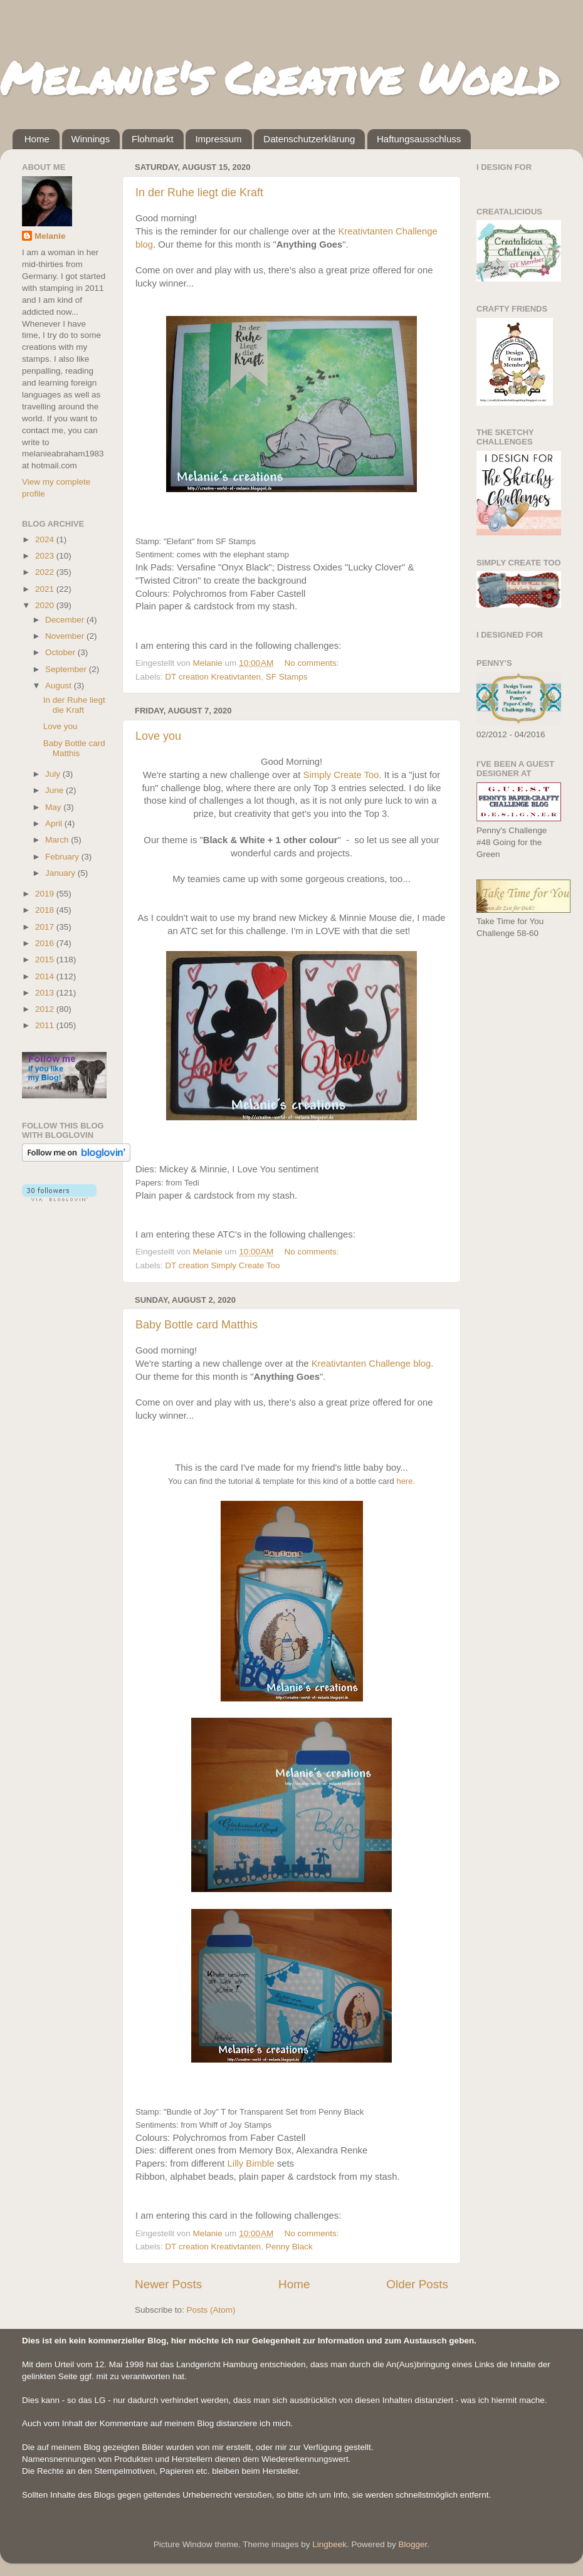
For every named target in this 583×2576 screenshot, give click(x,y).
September (67, 669)
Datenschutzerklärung (309, 139)
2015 (45, 959)
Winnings (90, 139)
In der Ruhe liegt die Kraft (199, 192)
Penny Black (289, 2246)
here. (405, 1481)
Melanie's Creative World (279, 77)
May (54, 807)
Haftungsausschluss (419, 139)
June (55, 790)
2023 (45, 555)
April (55, 823)
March (58, 839)
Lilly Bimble (251, 2163)
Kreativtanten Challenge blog (371, 1364)
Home (37, 139)
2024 (45, 539)
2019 (45, 893)
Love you (158, 736)
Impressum (218, 139)
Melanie (50, 236)
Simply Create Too (341, 775)
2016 (45, 943)
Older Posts (417, 2284)
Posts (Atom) (211, 2310)
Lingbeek (329, 2544)
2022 (45, 572)
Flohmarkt (153, 139)
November (66, 636)
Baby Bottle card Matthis (196, 1324)
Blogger (413, 2544)
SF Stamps (287, 676)
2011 (45, 1025)
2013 (45, 992)
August (59, 685)
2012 (45, 1009)
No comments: (313, 663)
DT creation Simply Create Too (222, 1265)
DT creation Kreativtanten (213, 676)
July (54, 774)
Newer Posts (168, 2284)
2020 (45, 605)
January (61, 873)
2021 (45, 589)
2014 (45, 976)
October (61, 652)
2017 (45, 927)
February (63, 856)
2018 (45, 910)
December (66, 619)
